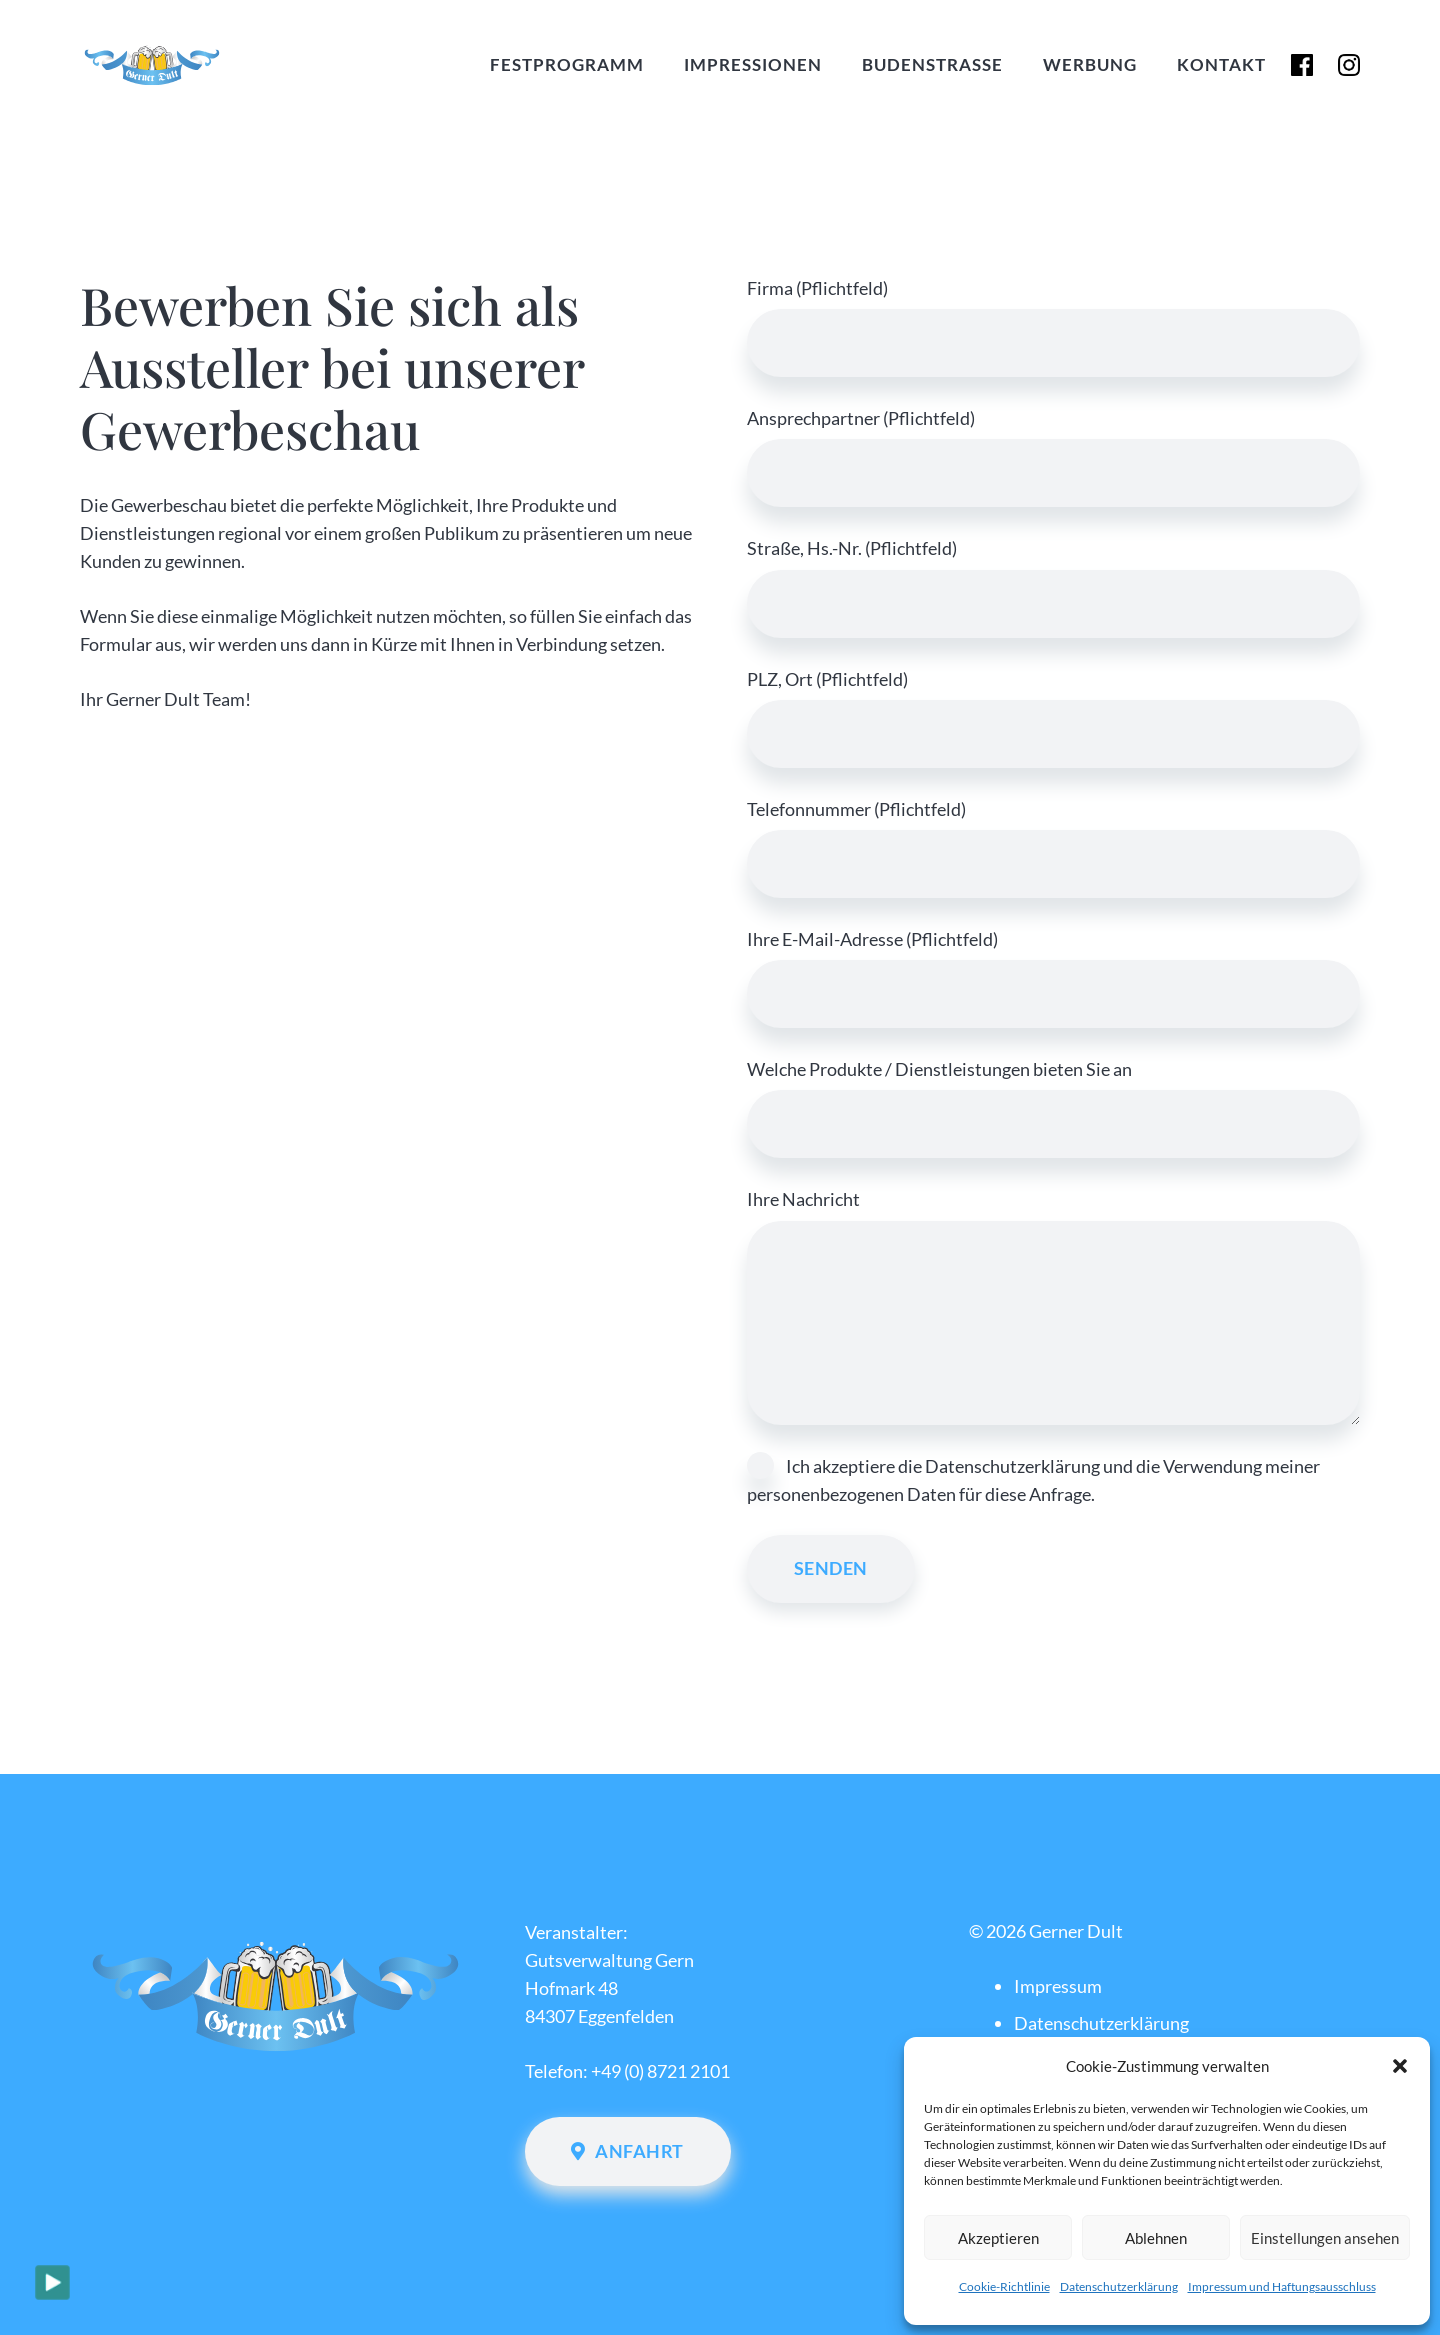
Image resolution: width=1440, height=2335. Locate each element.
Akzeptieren (998, 2238)
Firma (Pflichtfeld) (1053, 327)
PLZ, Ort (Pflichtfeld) (1053, 718)
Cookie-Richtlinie (1004, 2286)
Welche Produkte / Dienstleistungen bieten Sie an (1053, 1108)
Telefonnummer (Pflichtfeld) (1053, 848)
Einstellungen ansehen (1325, 2238)
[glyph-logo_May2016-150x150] (1342, 65)
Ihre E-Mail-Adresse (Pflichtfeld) (1053, 978)
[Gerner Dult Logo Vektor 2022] (229, 65)
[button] (1400, 2066)
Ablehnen (1156, 2238)
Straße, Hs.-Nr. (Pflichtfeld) (1053, 587)
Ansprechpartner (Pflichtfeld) (1053, 457)
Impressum (1058, 1986)
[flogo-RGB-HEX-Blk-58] (1282, 65)
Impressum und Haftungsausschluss (1282, 2286)
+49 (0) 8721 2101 (660, 2071)
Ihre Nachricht (1053, 1306)
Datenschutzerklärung (1119, 2286)
